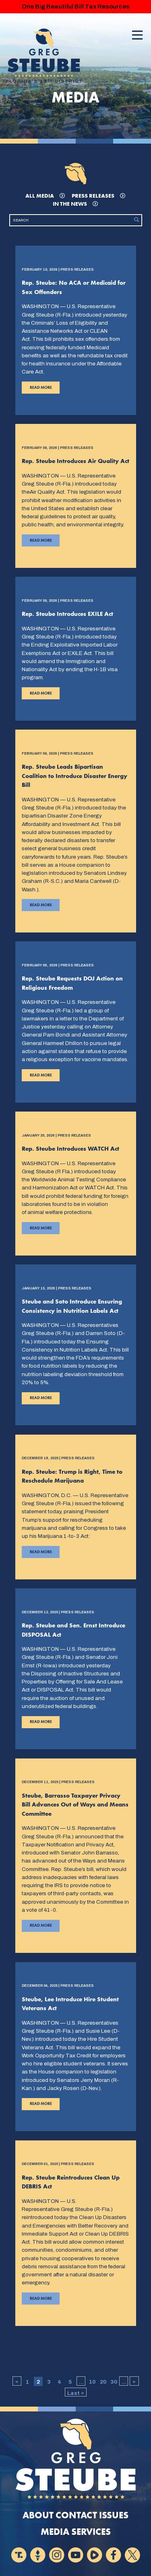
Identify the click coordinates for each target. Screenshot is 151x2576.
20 (103, 2382)
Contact (76, 2515)
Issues (113, 2515)
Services (91, 2532)
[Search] (71, 220)
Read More (37, 389)
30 (113, 2382)
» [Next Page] (134, 2382)
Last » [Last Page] (75, 2393)
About (38, 2515)
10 (92, 2382)
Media (55, 2532)
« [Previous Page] (17, 2382)
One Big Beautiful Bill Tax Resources (76, 6)
